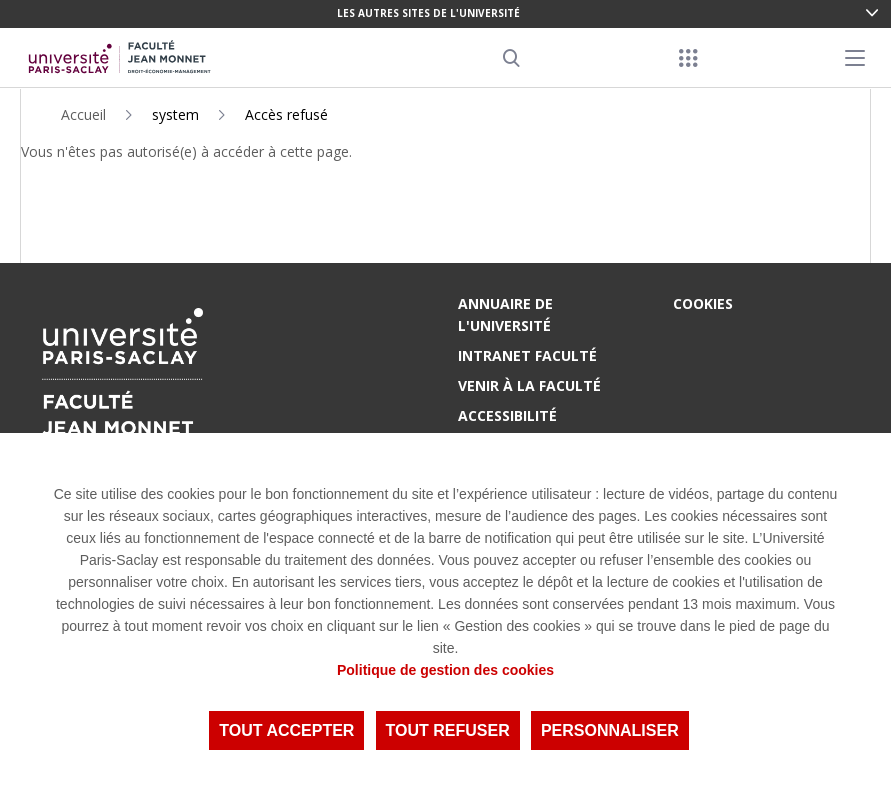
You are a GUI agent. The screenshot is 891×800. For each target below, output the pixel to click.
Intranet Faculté (527, 355)
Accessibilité (507, 415)
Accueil (83, 114)
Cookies (703, 303)
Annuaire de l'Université (505, 314)
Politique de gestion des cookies (445, 670)
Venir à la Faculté (529, 385)
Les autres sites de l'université (428, 13)
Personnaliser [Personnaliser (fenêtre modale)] (610, 730)
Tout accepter (286, 730)
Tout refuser (448, 730)
